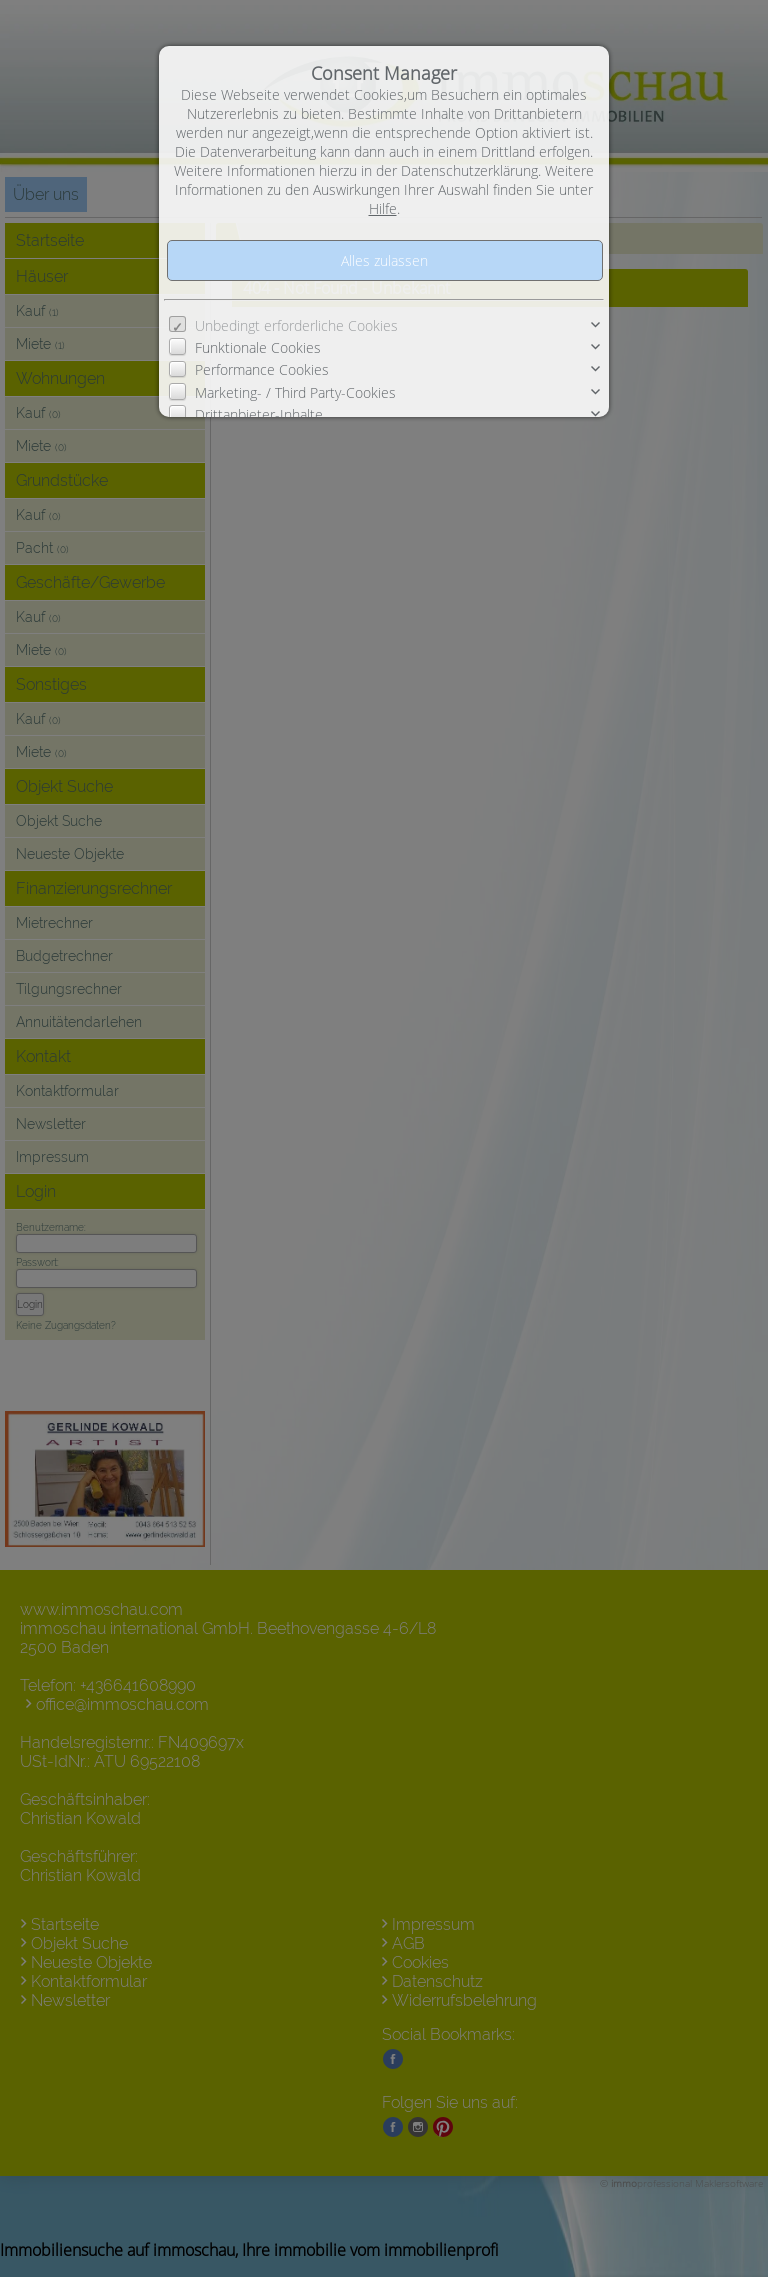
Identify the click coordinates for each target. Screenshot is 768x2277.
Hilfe (383, 208)
